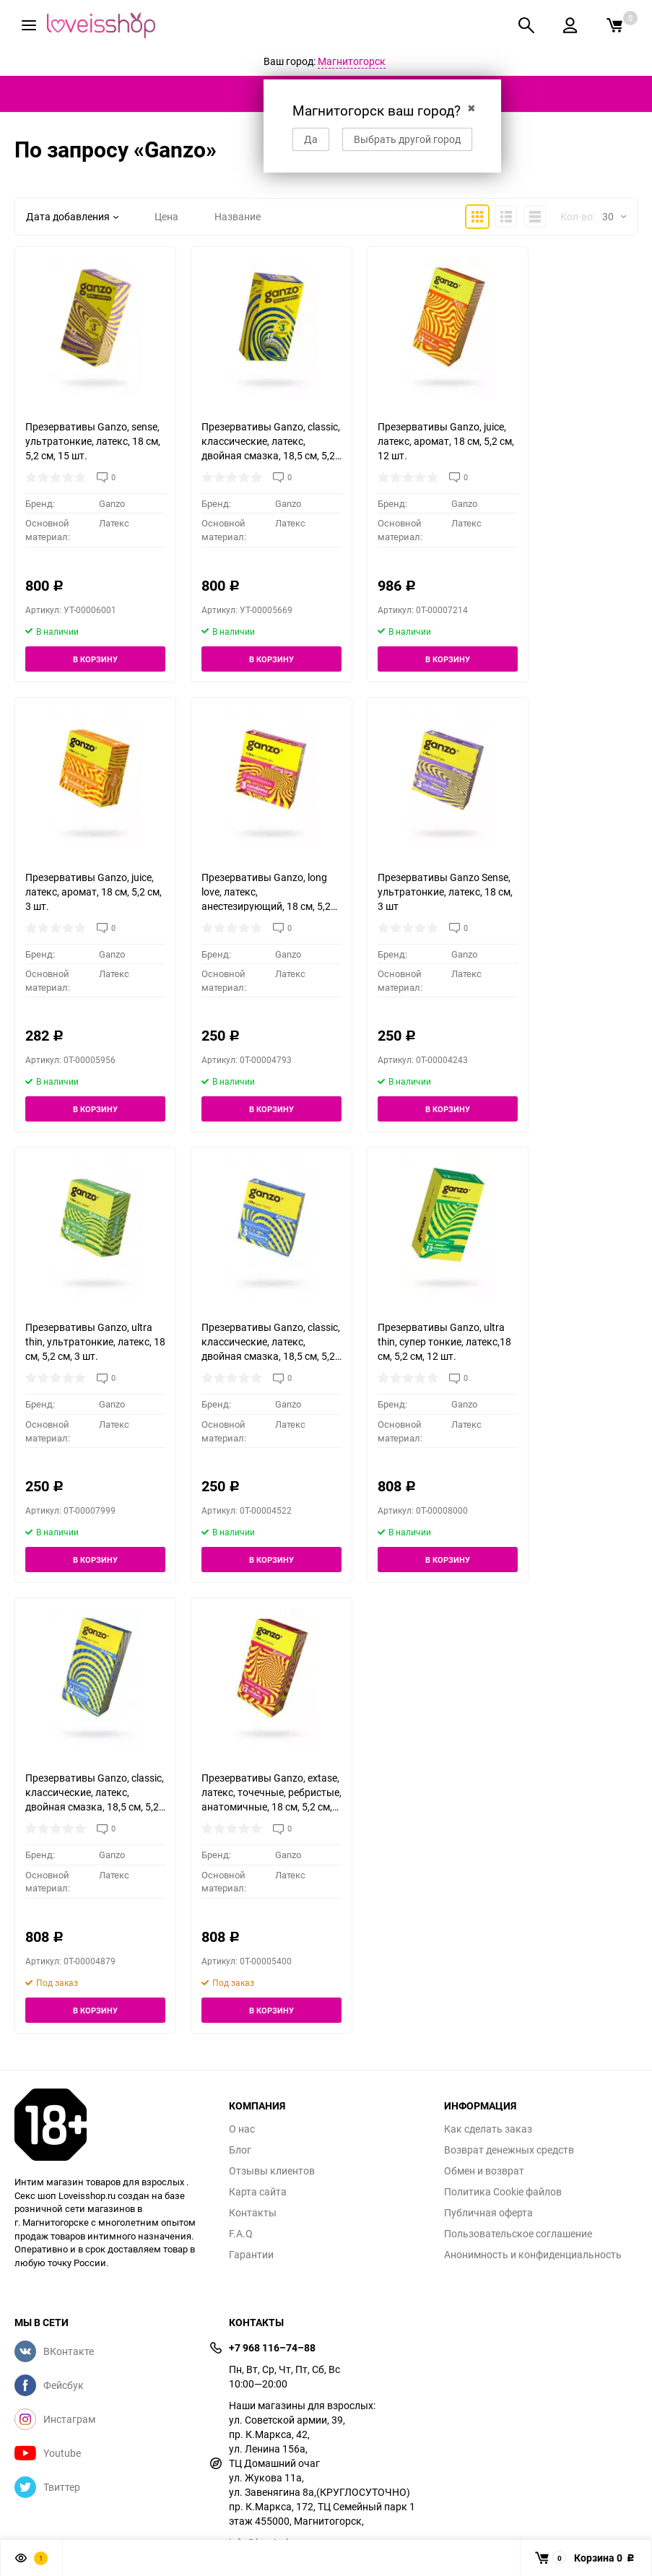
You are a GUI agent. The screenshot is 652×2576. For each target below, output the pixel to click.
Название (237, 216)
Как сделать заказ (488, 2129)
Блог (240, 2150)
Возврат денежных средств (509, 2150)
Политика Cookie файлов (503, 2192)
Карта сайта (258, 2192)
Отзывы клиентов (272, 2171)
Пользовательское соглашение (518, 2234)
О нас (242, 2129)
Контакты (253, 2213)
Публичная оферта (488, 2213)
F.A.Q (241, 2234)
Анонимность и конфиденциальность (533, 2255)
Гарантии (251, 2255)
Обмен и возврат (484, 2171)
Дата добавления (72, 216)
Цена (166, 216)
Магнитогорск (352, 61)
